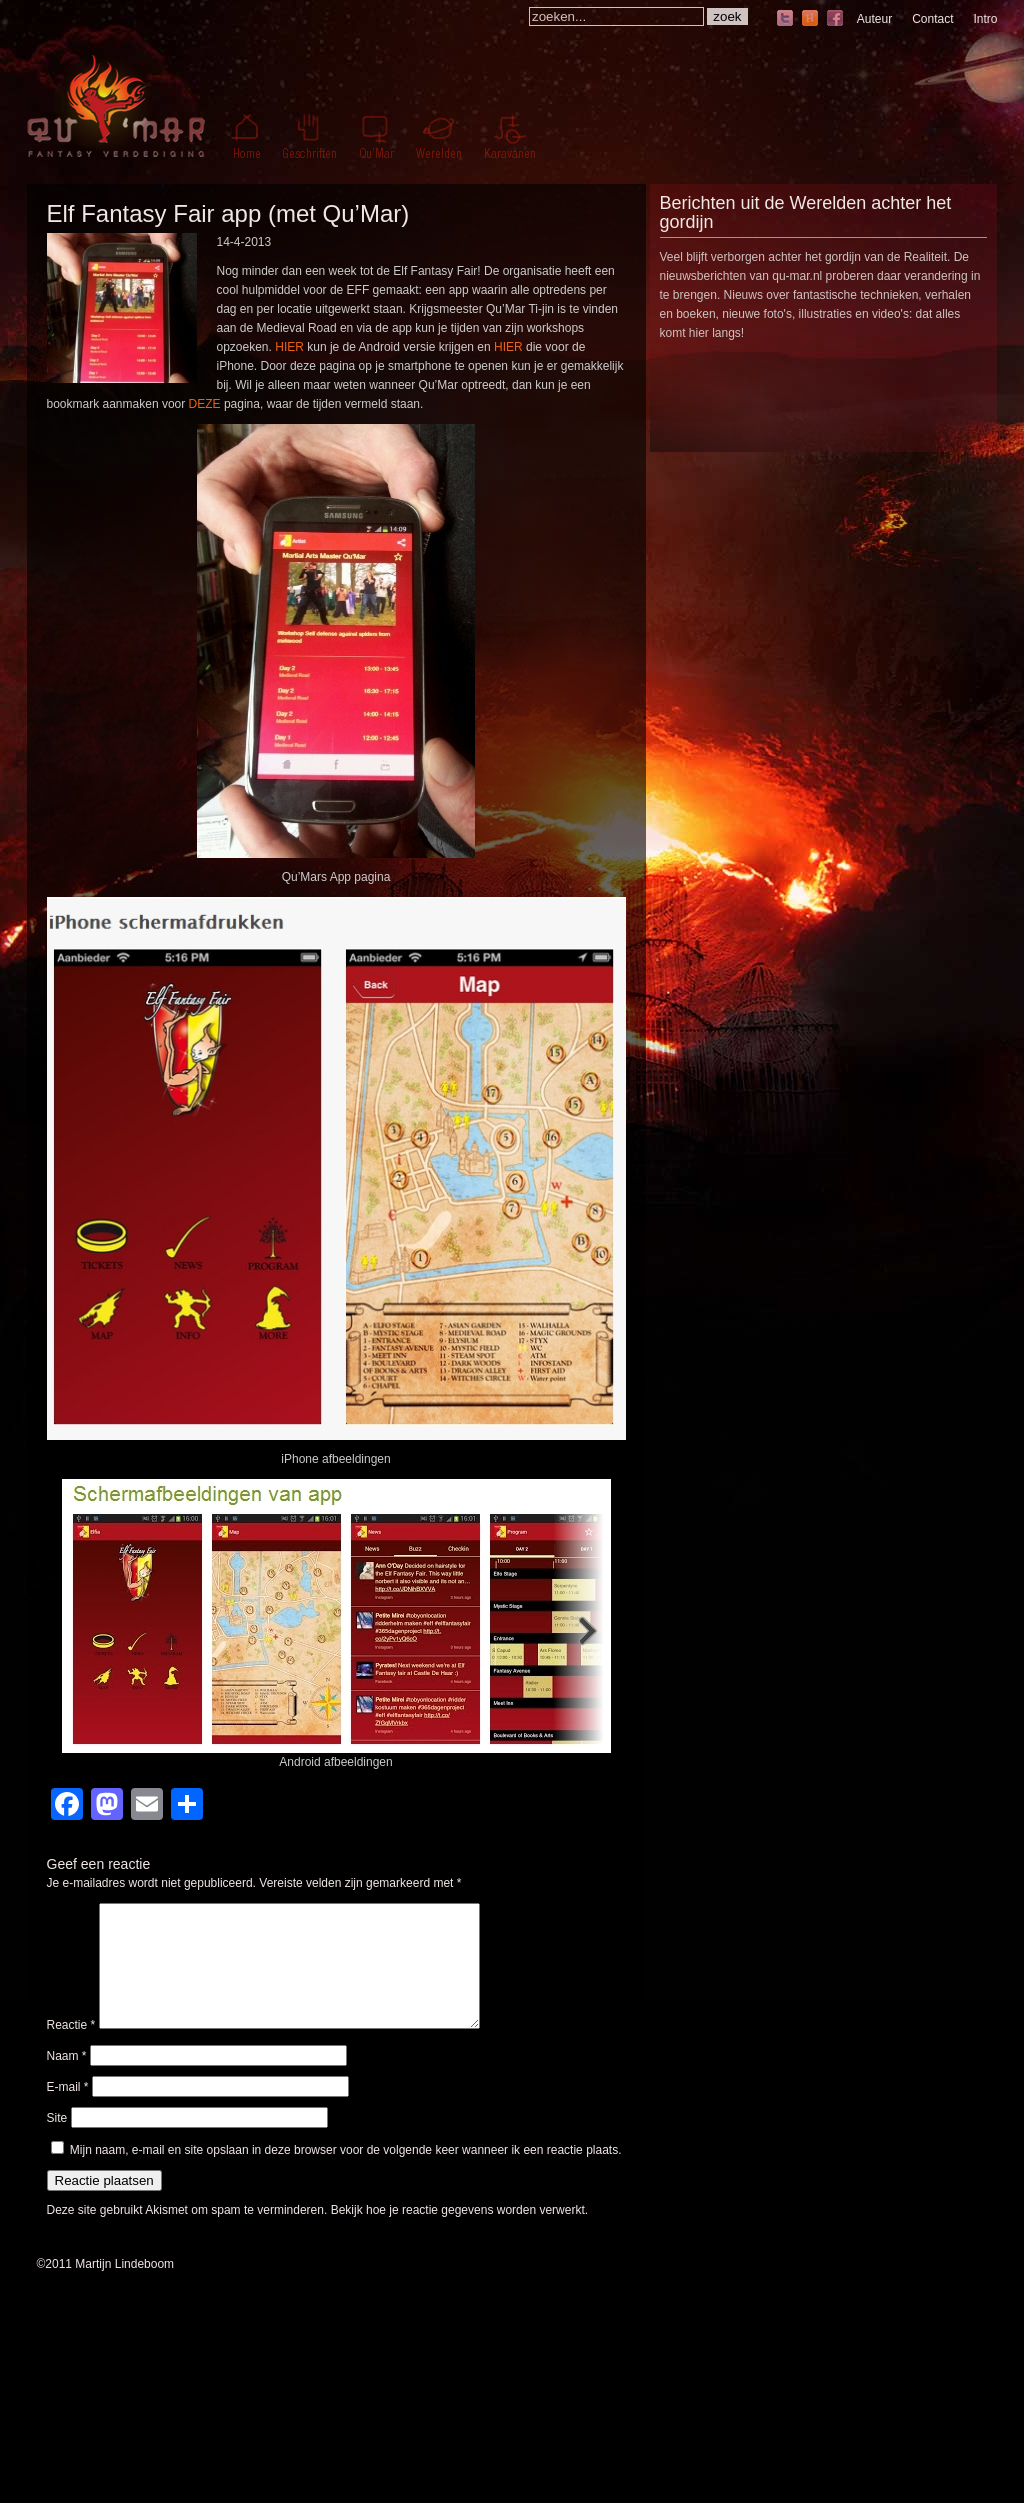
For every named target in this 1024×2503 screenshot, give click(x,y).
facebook (835, 19)
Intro (985, 19)
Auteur (874, 19)
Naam (67, 2080)
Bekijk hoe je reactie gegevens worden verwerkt (458, 2234)
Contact (932, 19)
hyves (810, 19)
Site (57, 2142)
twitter (785, 19)
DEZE (205, 404)
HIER (289, 347)
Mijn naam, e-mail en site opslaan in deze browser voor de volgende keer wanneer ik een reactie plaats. (346, 2174)
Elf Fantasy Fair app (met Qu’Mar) (228, 213)
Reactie (71, 2049)
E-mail (68, 2111)
